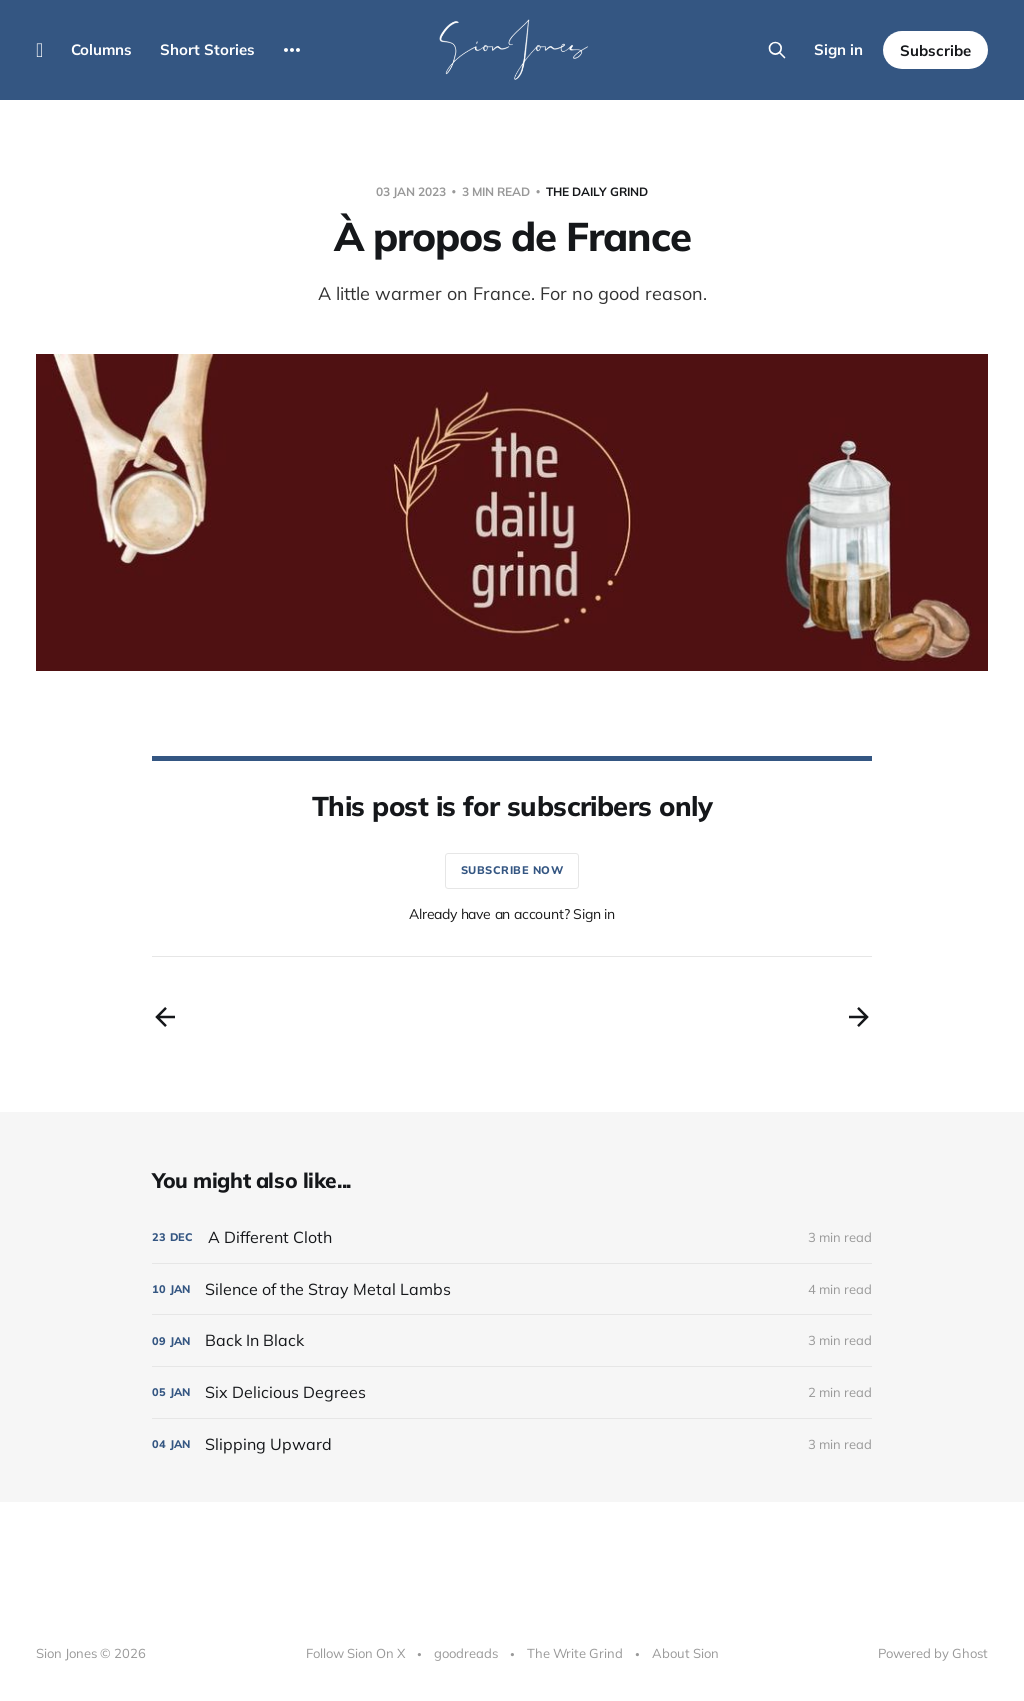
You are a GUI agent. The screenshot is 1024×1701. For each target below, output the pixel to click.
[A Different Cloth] (512, 1237)
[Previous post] (165, 1017)
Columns (101, 49)
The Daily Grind (597, 191)
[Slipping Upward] (512, 1444)
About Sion (685, 1653)
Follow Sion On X (355, 1653)
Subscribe (935, 50)
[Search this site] (777, 50)
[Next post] (859, 1017)
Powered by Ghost (933, 1653)
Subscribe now (512, 870)
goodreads (466, 1653)
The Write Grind (575, 1653)
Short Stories (207, 49)
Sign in (838, 49)
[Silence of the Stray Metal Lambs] (512, 1289)
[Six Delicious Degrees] (512, 1392)
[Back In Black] (512, 1340)
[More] (292, 50)
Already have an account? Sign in (512, 914)
